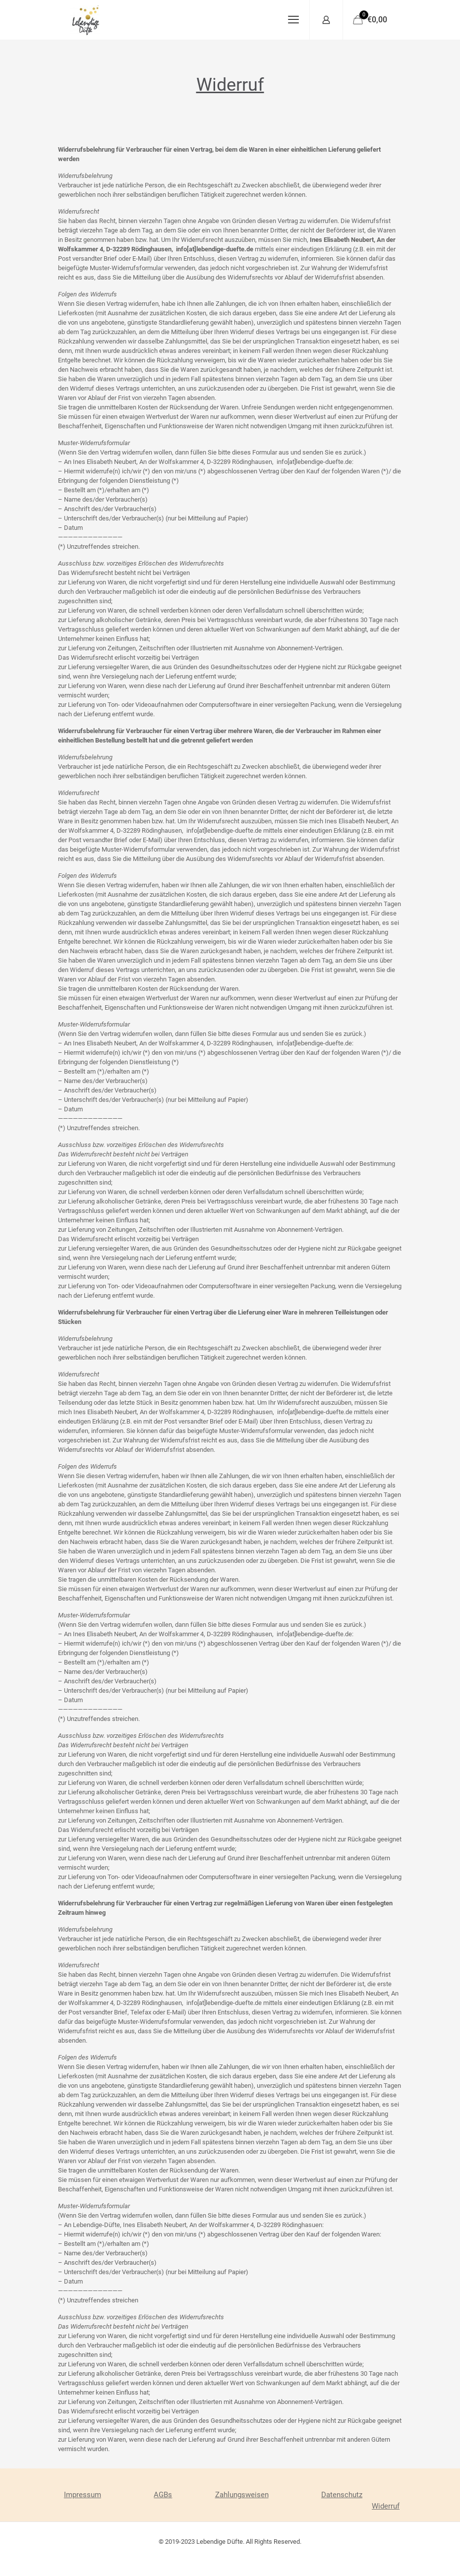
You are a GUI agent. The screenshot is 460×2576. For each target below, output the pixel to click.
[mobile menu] (293, 19)
